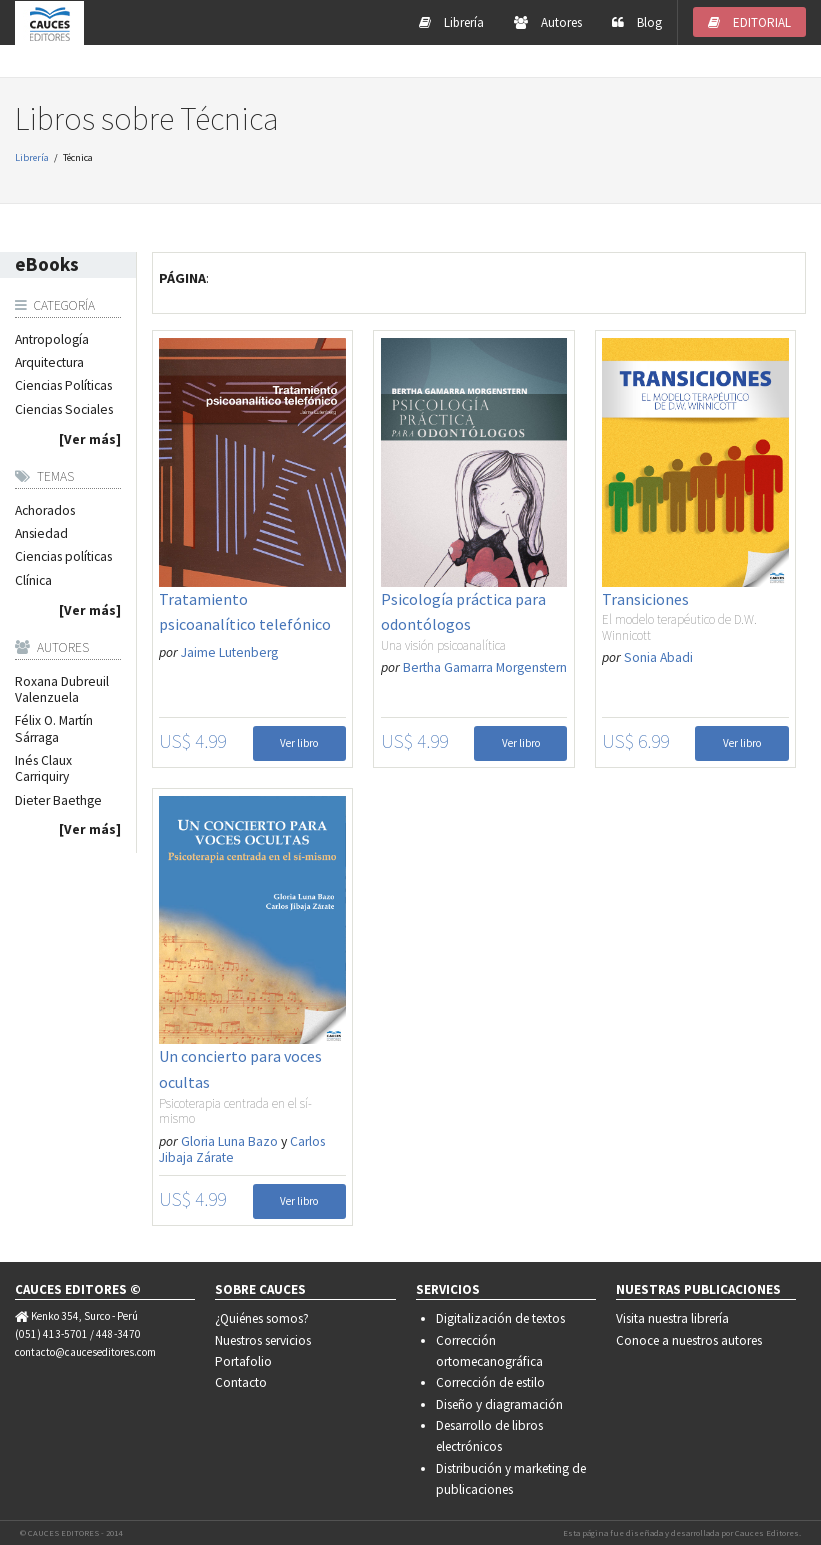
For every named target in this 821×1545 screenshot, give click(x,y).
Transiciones (645, 599)
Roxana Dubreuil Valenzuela (62, 690)
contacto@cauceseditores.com (85, 1352)
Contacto (241, 1382)
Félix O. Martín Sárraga (54, 729)
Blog (637, 22)
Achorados (45, 511)
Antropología (52, 340)
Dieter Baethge (58, 801)
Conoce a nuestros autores (689, 1340)
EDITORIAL (749, 22)
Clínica (33, 581)
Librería (451, 22)
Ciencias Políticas (63, 386)
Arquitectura (49, 363)
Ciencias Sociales (64, 410)
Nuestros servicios (263, 1340)
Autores (548, 22)
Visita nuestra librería (672, 1318)
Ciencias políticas (63, 557)
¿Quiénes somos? (262, 1318)
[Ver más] (90, 440)
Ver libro (299, 743)
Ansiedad (41, 534)
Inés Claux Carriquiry (43, 769)
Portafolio (243, 1361)
